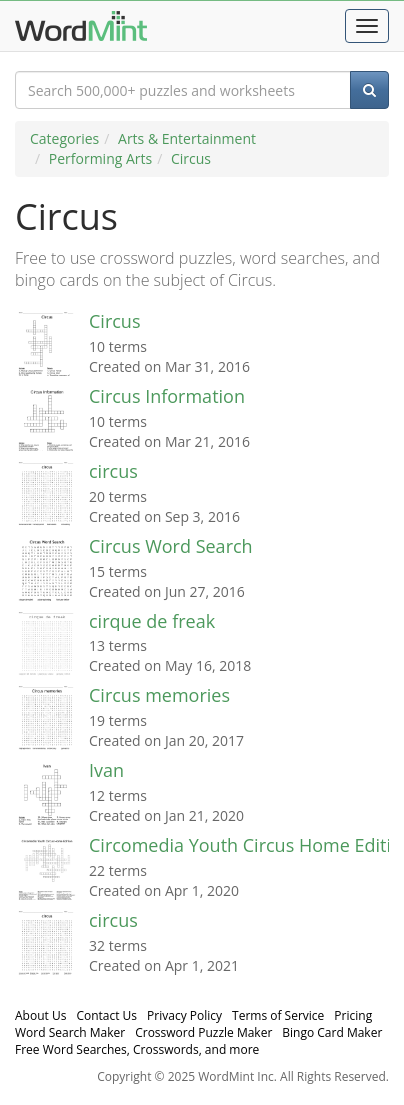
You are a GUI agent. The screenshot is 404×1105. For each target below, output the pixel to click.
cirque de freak (152, 621)
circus (113, 471)
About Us (40, 1015)
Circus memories (159, 695)
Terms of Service (278, 1015)
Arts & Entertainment (187, 138)
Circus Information (167, 396)
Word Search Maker (70, 1032)
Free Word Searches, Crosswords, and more (137, 1049)
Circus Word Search (171, 546)
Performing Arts (100, 158)
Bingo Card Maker (332, 1032)
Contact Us (106, 1015)
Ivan (106, 770)
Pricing (353, 1015)
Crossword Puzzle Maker (203, 1032)
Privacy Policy (184, 1015)
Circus (191, 158)
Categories (64, 138)
